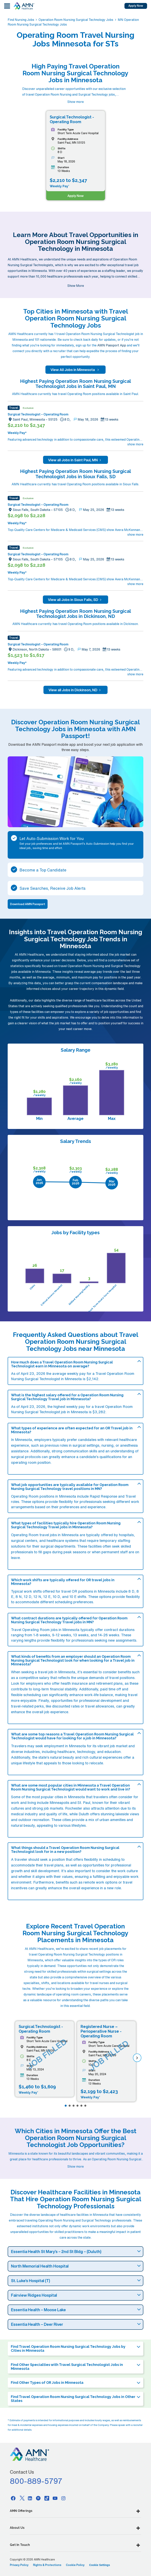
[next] (137, 2058)
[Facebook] (13, 2498)
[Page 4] (77, 2106)
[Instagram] (63, 2498)
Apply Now (135, 5)
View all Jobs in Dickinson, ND (75, 690)
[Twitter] (21, 2498)
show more (135, 444)
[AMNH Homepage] (24, 6)
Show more (75, 101)
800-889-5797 (36, 2481)
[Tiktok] (46, 2498)
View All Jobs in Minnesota (75, 369)
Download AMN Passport (27, 904)
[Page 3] (74, 2106)
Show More (75, 285)
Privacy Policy (19, 2565)
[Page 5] (81, 2106)
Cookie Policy (75, 2565)
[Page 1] (66, 2106)
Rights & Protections (47, 2565)
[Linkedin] (30, 2498)
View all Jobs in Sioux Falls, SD (75, 599)
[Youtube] (55, 2498)
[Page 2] (70, 2106)
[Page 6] (85, 2106)
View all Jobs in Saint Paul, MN (75, 460)
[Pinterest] (38, 2498)
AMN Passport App (111, 345)
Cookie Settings (99, 2565)
